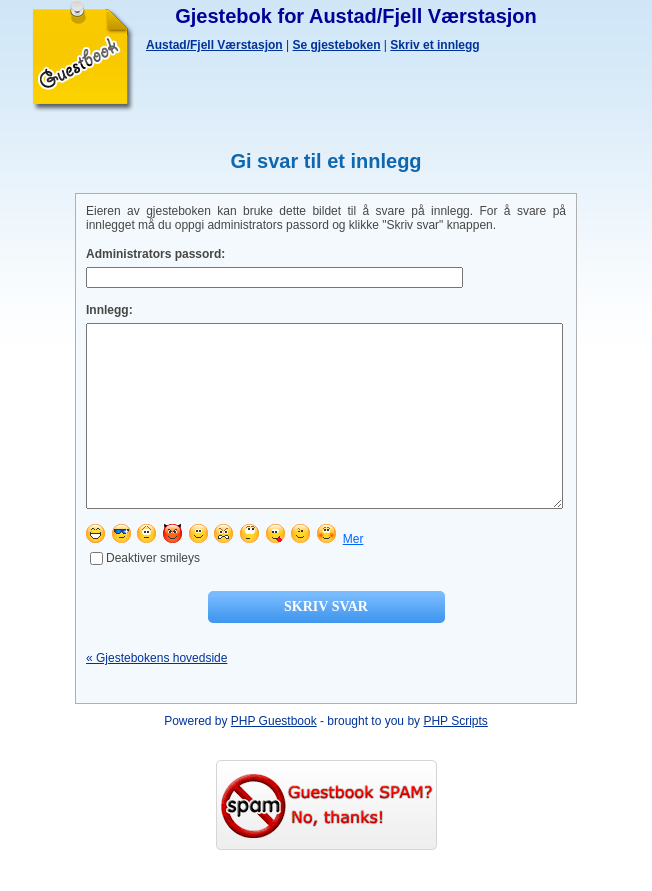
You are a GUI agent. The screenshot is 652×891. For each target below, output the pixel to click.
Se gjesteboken (337, 45)
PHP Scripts (455, 757)
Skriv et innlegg (434, 45)
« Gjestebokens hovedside (156, 694)
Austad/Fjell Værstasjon (214, 45)
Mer (353, 575)
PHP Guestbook (274, 757)
